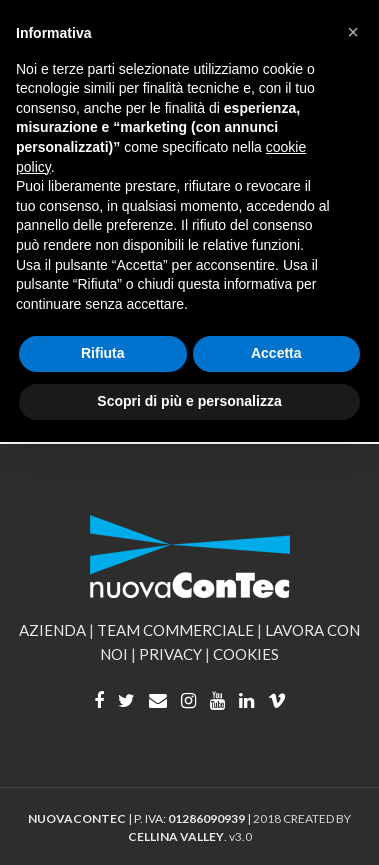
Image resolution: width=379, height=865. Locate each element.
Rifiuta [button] (103, 353)
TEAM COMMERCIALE (175, 630)
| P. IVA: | (140, 818)
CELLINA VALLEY (176, 836)
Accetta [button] (276, 353)
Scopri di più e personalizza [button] (189, 401)
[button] (353, 32)
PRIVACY (170, 654)
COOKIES (246, 654)
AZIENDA (52, 630)
